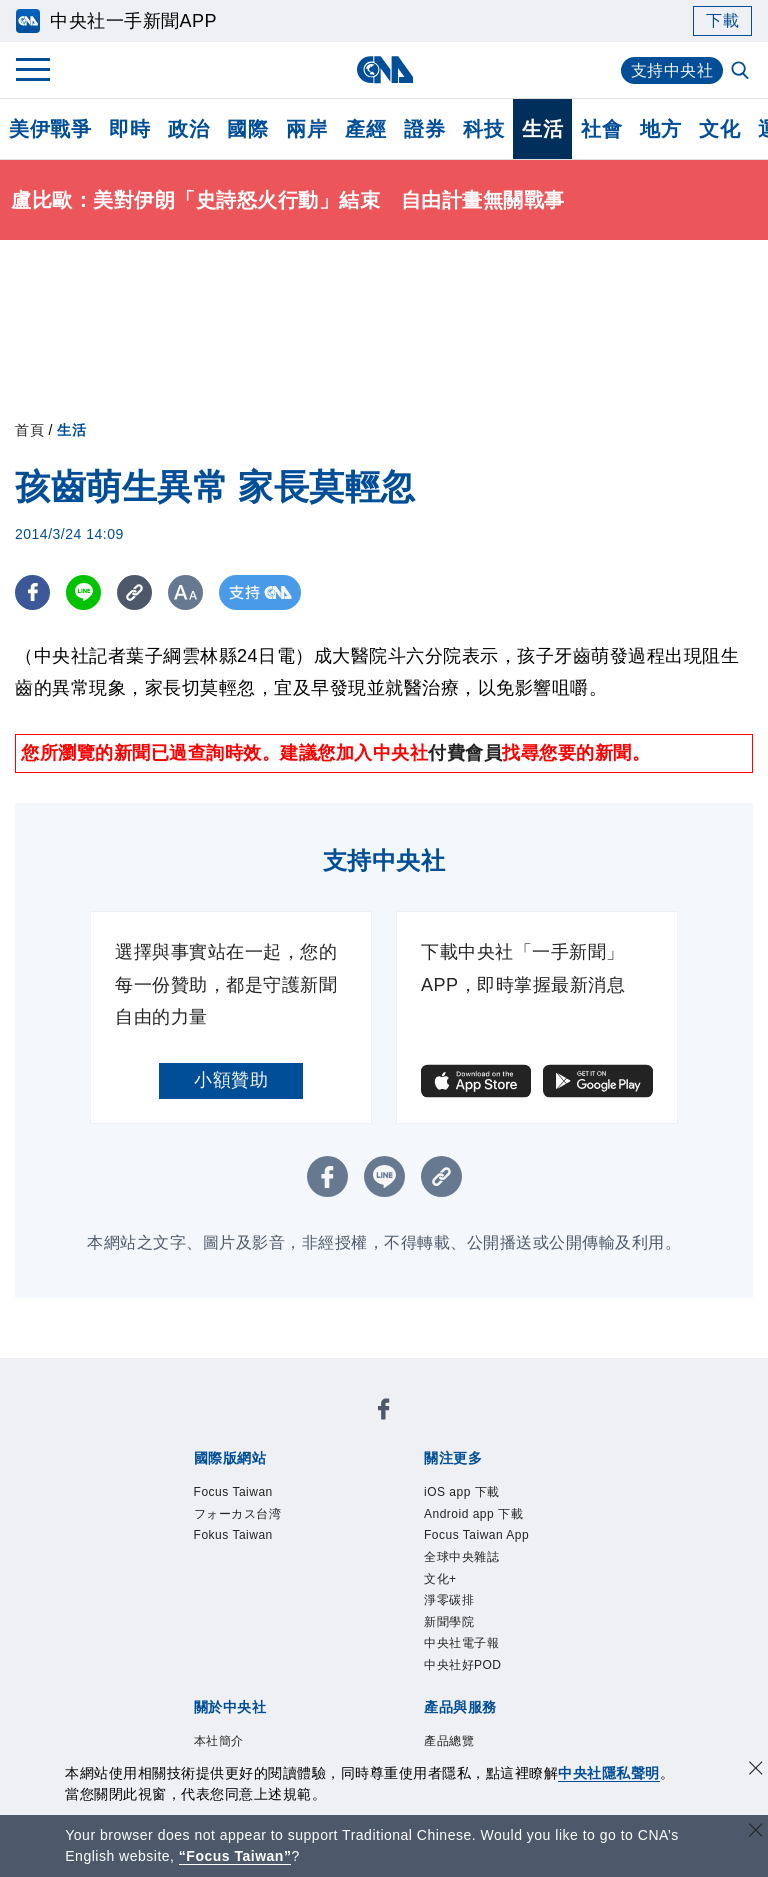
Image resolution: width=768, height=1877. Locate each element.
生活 (542, 129)
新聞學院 (449, 1622)
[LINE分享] (83, 592)
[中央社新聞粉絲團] (384, 1412)
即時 (129, 129)
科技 (483, 129)
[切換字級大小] (185, 592)
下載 (722, 20)
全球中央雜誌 (461, 1557)
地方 (660, 129)
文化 (719, 129)
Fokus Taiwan (233, 1535)
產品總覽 (449, 1741)
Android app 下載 (473, 1514)
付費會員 (465, 753)
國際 (247, 129)
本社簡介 (219, 1741)
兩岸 (306, 129)
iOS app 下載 (462, 1492)
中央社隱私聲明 (609, 1773)
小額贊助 (231, 1080)
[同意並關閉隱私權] (756, 1770)
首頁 (29, 430)
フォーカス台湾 (238, 1514)
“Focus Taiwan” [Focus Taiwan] (235, 1856)
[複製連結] (134, 592)
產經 (365, 129)
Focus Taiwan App (476, 1535)
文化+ (440, 1579)
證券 (424, 129)
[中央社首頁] (384, 69)
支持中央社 (672, 70)
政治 (188, 129)
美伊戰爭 (50, 129)
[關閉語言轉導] (756, 1832)
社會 (601, 129)
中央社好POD (463, 1665)
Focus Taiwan (233, 1492)
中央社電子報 (461, 1643)
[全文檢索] (742, 72)
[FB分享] (32, 592)
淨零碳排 (449, 1600)
